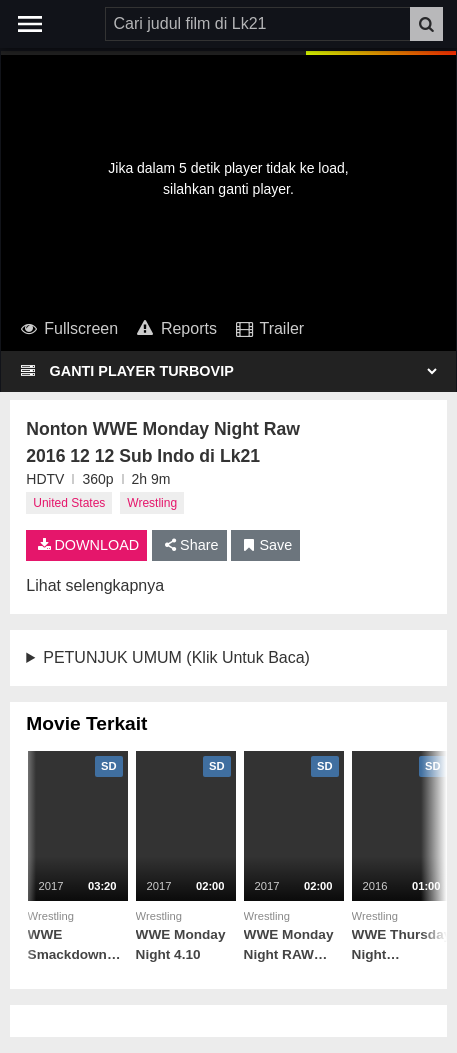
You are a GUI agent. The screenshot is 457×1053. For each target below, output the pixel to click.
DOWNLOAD (86, 545)
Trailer (268, 328)
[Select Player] (243, 371)
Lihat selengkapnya (95, 585)
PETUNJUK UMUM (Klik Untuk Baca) (176, 657)
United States (69, 503)
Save (265, 545)
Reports (175, 328)
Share (189, 545)
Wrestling (152, 503)
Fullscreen (67, 328)
